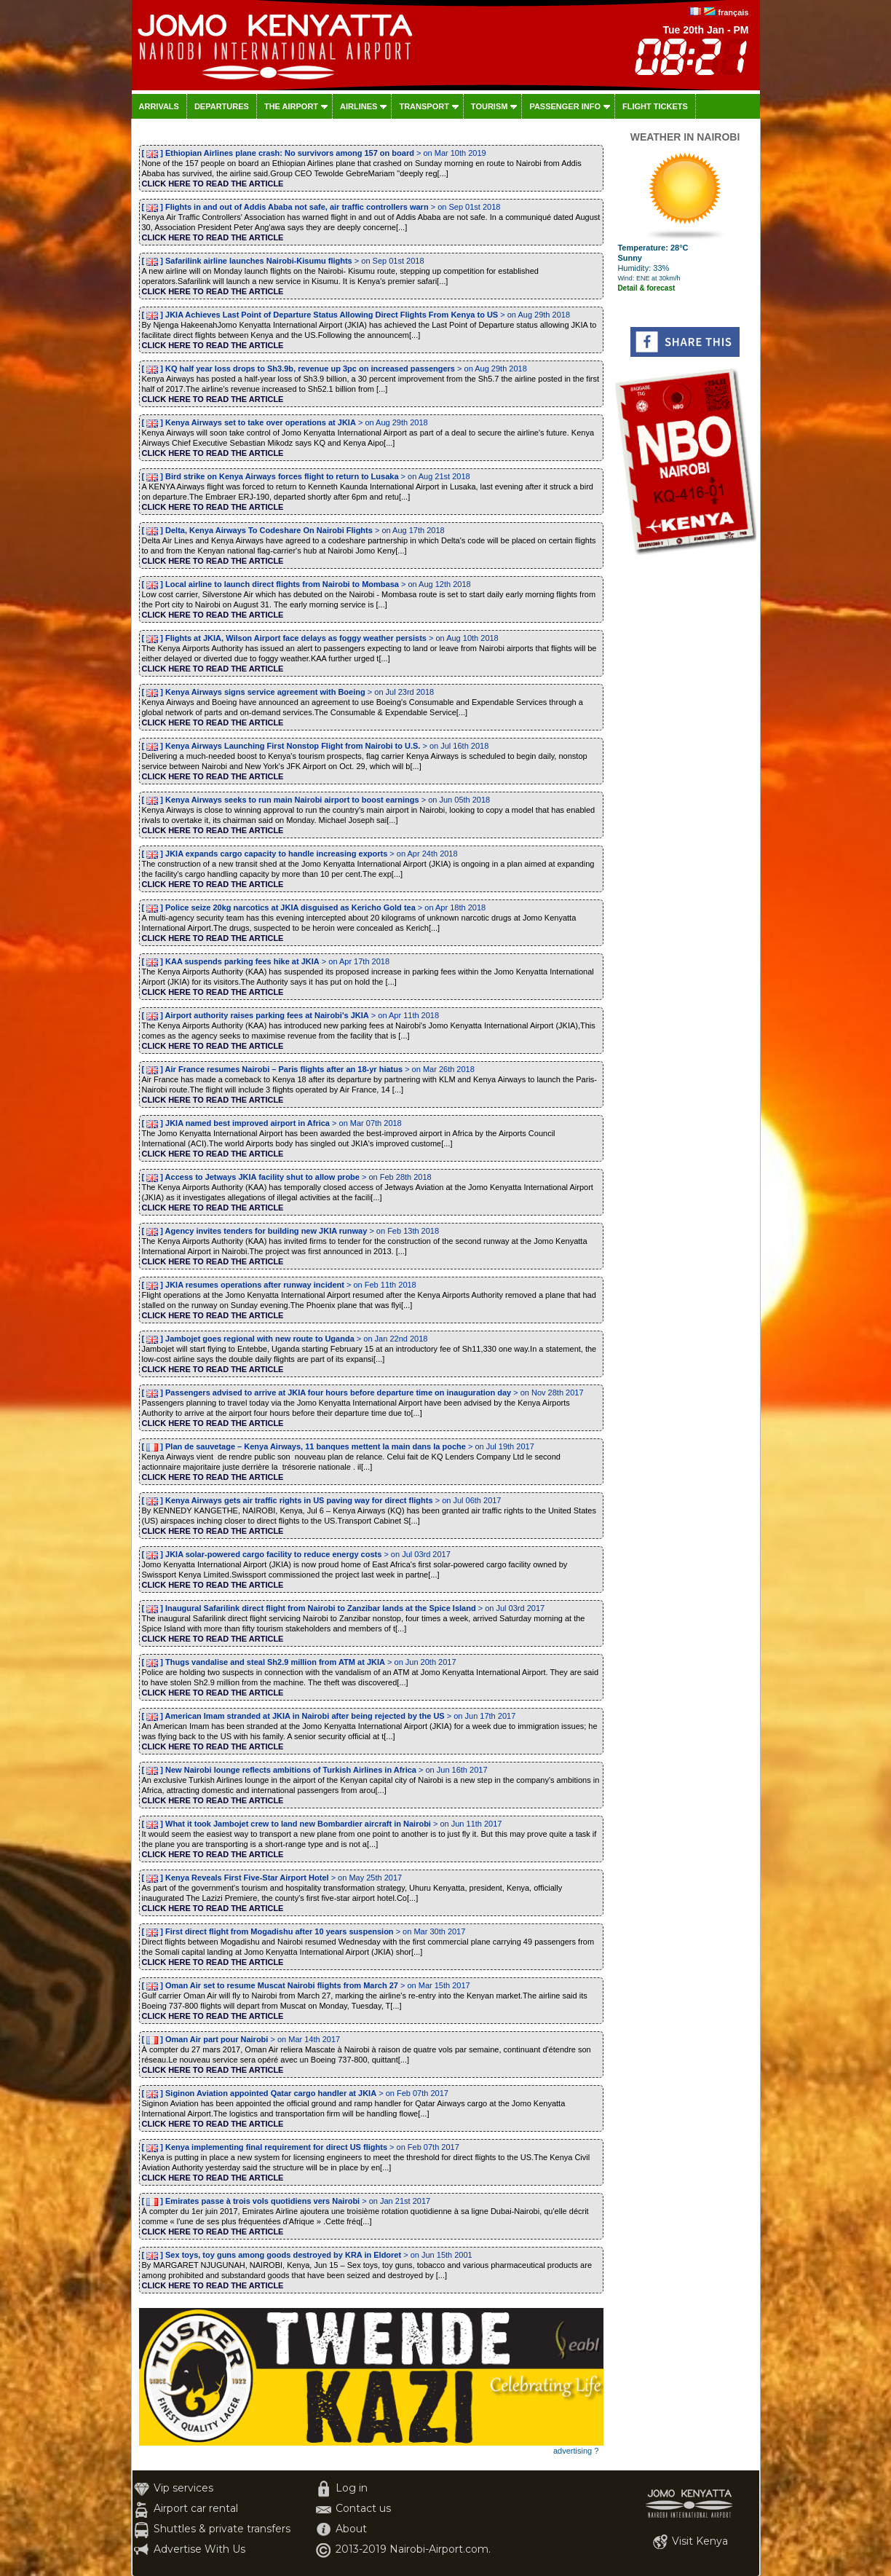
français (733, 12)
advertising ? (575, 2450)
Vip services (183, 2487)
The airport (291, 106)
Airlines (358, 106)
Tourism (489, 106)
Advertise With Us (199, 2549)
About (351, 2528)
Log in (352, 2487)
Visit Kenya (700, 2541)
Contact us (363, 2508)
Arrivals (159, 106)
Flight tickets (655, 106)
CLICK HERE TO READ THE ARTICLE (213, 183)
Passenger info (565, 106)
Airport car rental (196, 2508)
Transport (423, 106)
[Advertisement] (685, 775)
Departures (221, 106)
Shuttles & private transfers (222, 2528)
